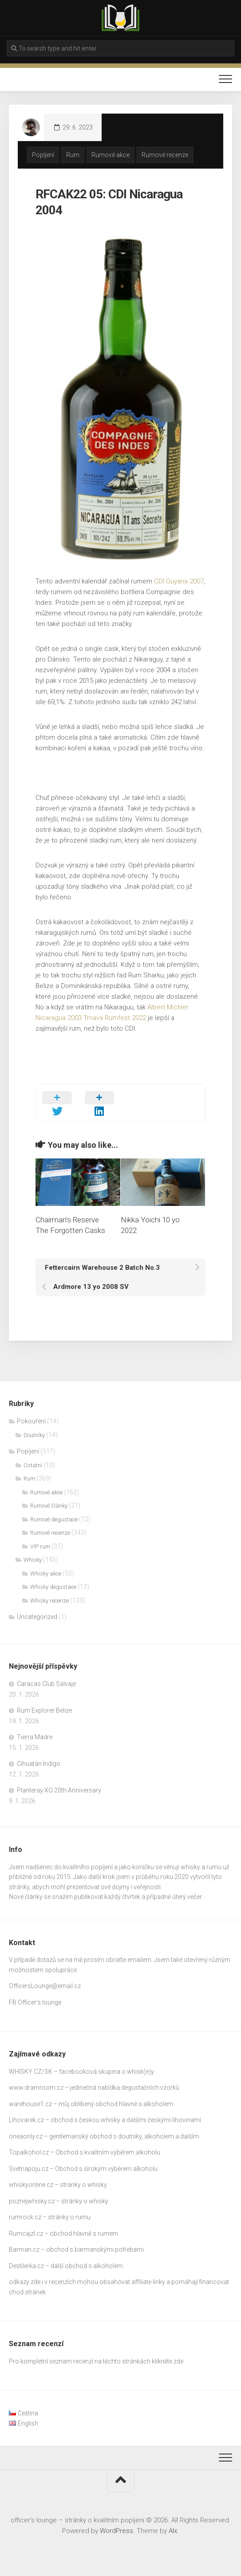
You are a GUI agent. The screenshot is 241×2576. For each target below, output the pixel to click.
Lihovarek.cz (26, 2119)
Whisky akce (45, 1573)
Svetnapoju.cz (28, 2168)
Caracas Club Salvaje (46, 1683)
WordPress (116, 2531)
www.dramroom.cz (36, 2087)
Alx (173, 2531)
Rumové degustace (54, 1519)
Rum (72, 154)
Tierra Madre (34, 1737)
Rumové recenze (165, 154)
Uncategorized (37, 1616)
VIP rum (40, 1546)
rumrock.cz (25, 2217)
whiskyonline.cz (31, 2184)
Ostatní (33, 1465)
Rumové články (48, 1505)
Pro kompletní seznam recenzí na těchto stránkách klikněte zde (96, 2361)
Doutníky (34, 1435)
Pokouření (31, 1421)
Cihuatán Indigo (38, 1763)
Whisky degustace (53, 1586)
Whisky (33, 1559)
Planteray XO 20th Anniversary (59, 1790)
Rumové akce (110, 154)
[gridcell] (120, 1882)
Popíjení (43, 154)
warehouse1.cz (30, 2103)
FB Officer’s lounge (35, 2002)
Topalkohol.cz (29, 2152)
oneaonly (22, 2136)
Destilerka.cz (26, 2265)
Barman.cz (24, 2249)
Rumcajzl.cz (26, 2233)
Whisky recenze (49, 1600)
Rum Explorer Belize (44, 1710)
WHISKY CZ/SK (30, 2071)
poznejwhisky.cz (32, 2201)
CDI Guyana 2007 (179, 581)
